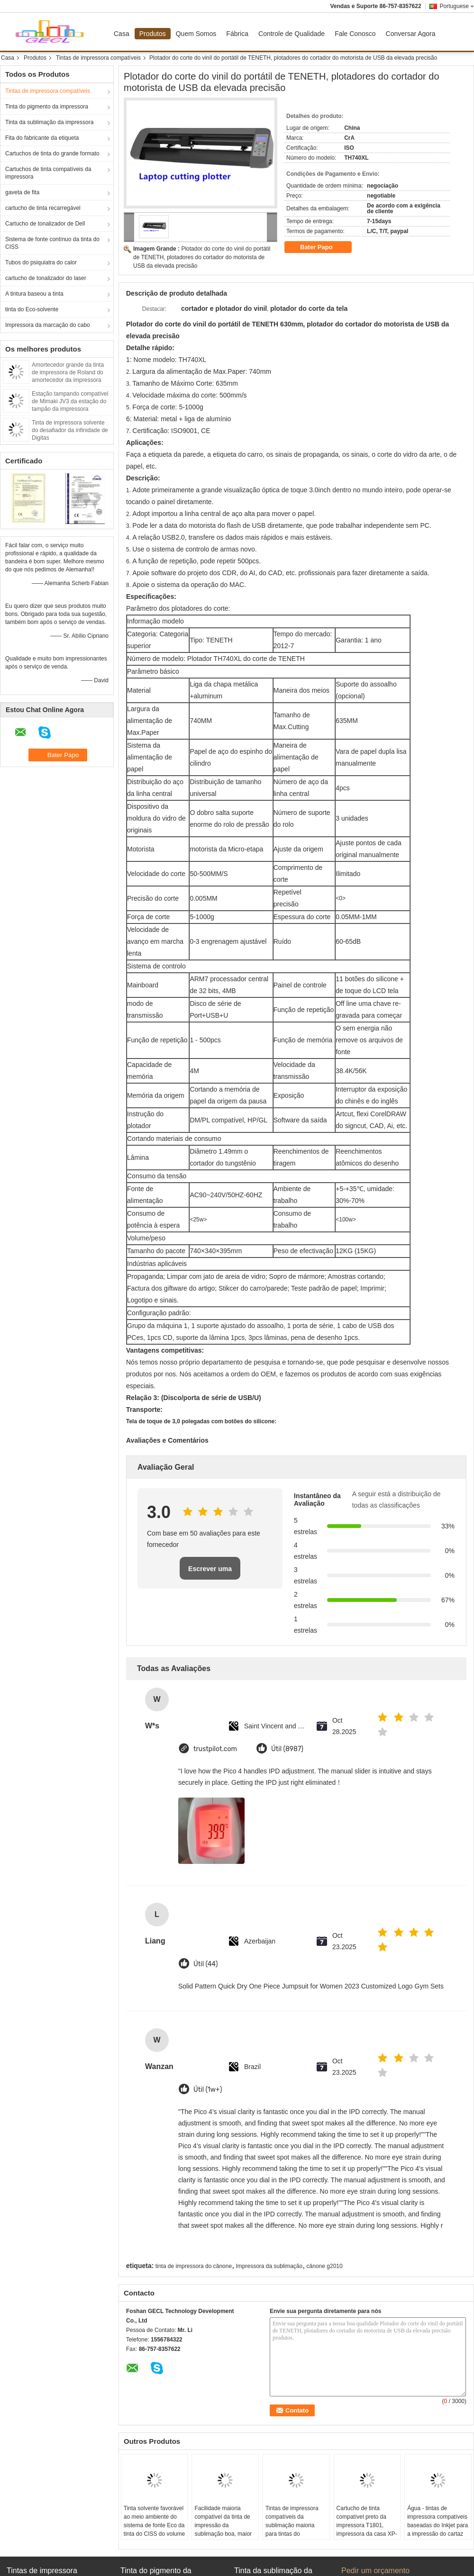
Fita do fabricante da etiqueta (42, 138)
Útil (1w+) (207, 2090)
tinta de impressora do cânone (193, 2266)
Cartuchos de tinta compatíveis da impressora (48, 173)
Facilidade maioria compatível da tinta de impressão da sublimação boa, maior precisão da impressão (223, 2525)
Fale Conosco (355, 33)
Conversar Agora (411, 33)
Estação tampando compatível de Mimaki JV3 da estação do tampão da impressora (70, 401)
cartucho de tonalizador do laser (45, 278)
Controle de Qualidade (291, 33)
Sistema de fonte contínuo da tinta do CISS (52, 243)
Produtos (152, 33)
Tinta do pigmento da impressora (46, 106)
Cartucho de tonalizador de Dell (45, 223)
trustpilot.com (215, 1749)
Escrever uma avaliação (210, 1572)
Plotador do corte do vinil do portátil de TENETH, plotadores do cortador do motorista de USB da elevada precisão (201, 257)
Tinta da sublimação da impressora (49, 122)
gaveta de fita (22, 192)
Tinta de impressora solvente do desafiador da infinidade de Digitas (70, 430)
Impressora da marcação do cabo (47, 325)
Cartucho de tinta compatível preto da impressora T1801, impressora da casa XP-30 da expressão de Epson (367, 2529)
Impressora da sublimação (269, 2266)
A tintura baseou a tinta (34, 293)
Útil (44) (205, 1964)
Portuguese (457, 6)
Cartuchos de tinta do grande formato (52, 153)
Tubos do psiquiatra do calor (41, 262)
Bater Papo (323, 247)
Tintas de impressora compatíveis (98, 57)
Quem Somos (196, 33)
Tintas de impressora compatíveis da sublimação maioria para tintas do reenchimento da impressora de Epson (292, 2529)
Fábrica (237, 33)
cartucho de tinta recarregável (43, 208)
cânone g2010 (325, 2266)
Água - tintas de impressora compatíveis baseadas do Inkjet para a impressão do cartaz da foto (437, 2525)
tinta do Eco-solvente (31, 309)
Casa (121, 33)
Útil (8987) (287, 1749)
